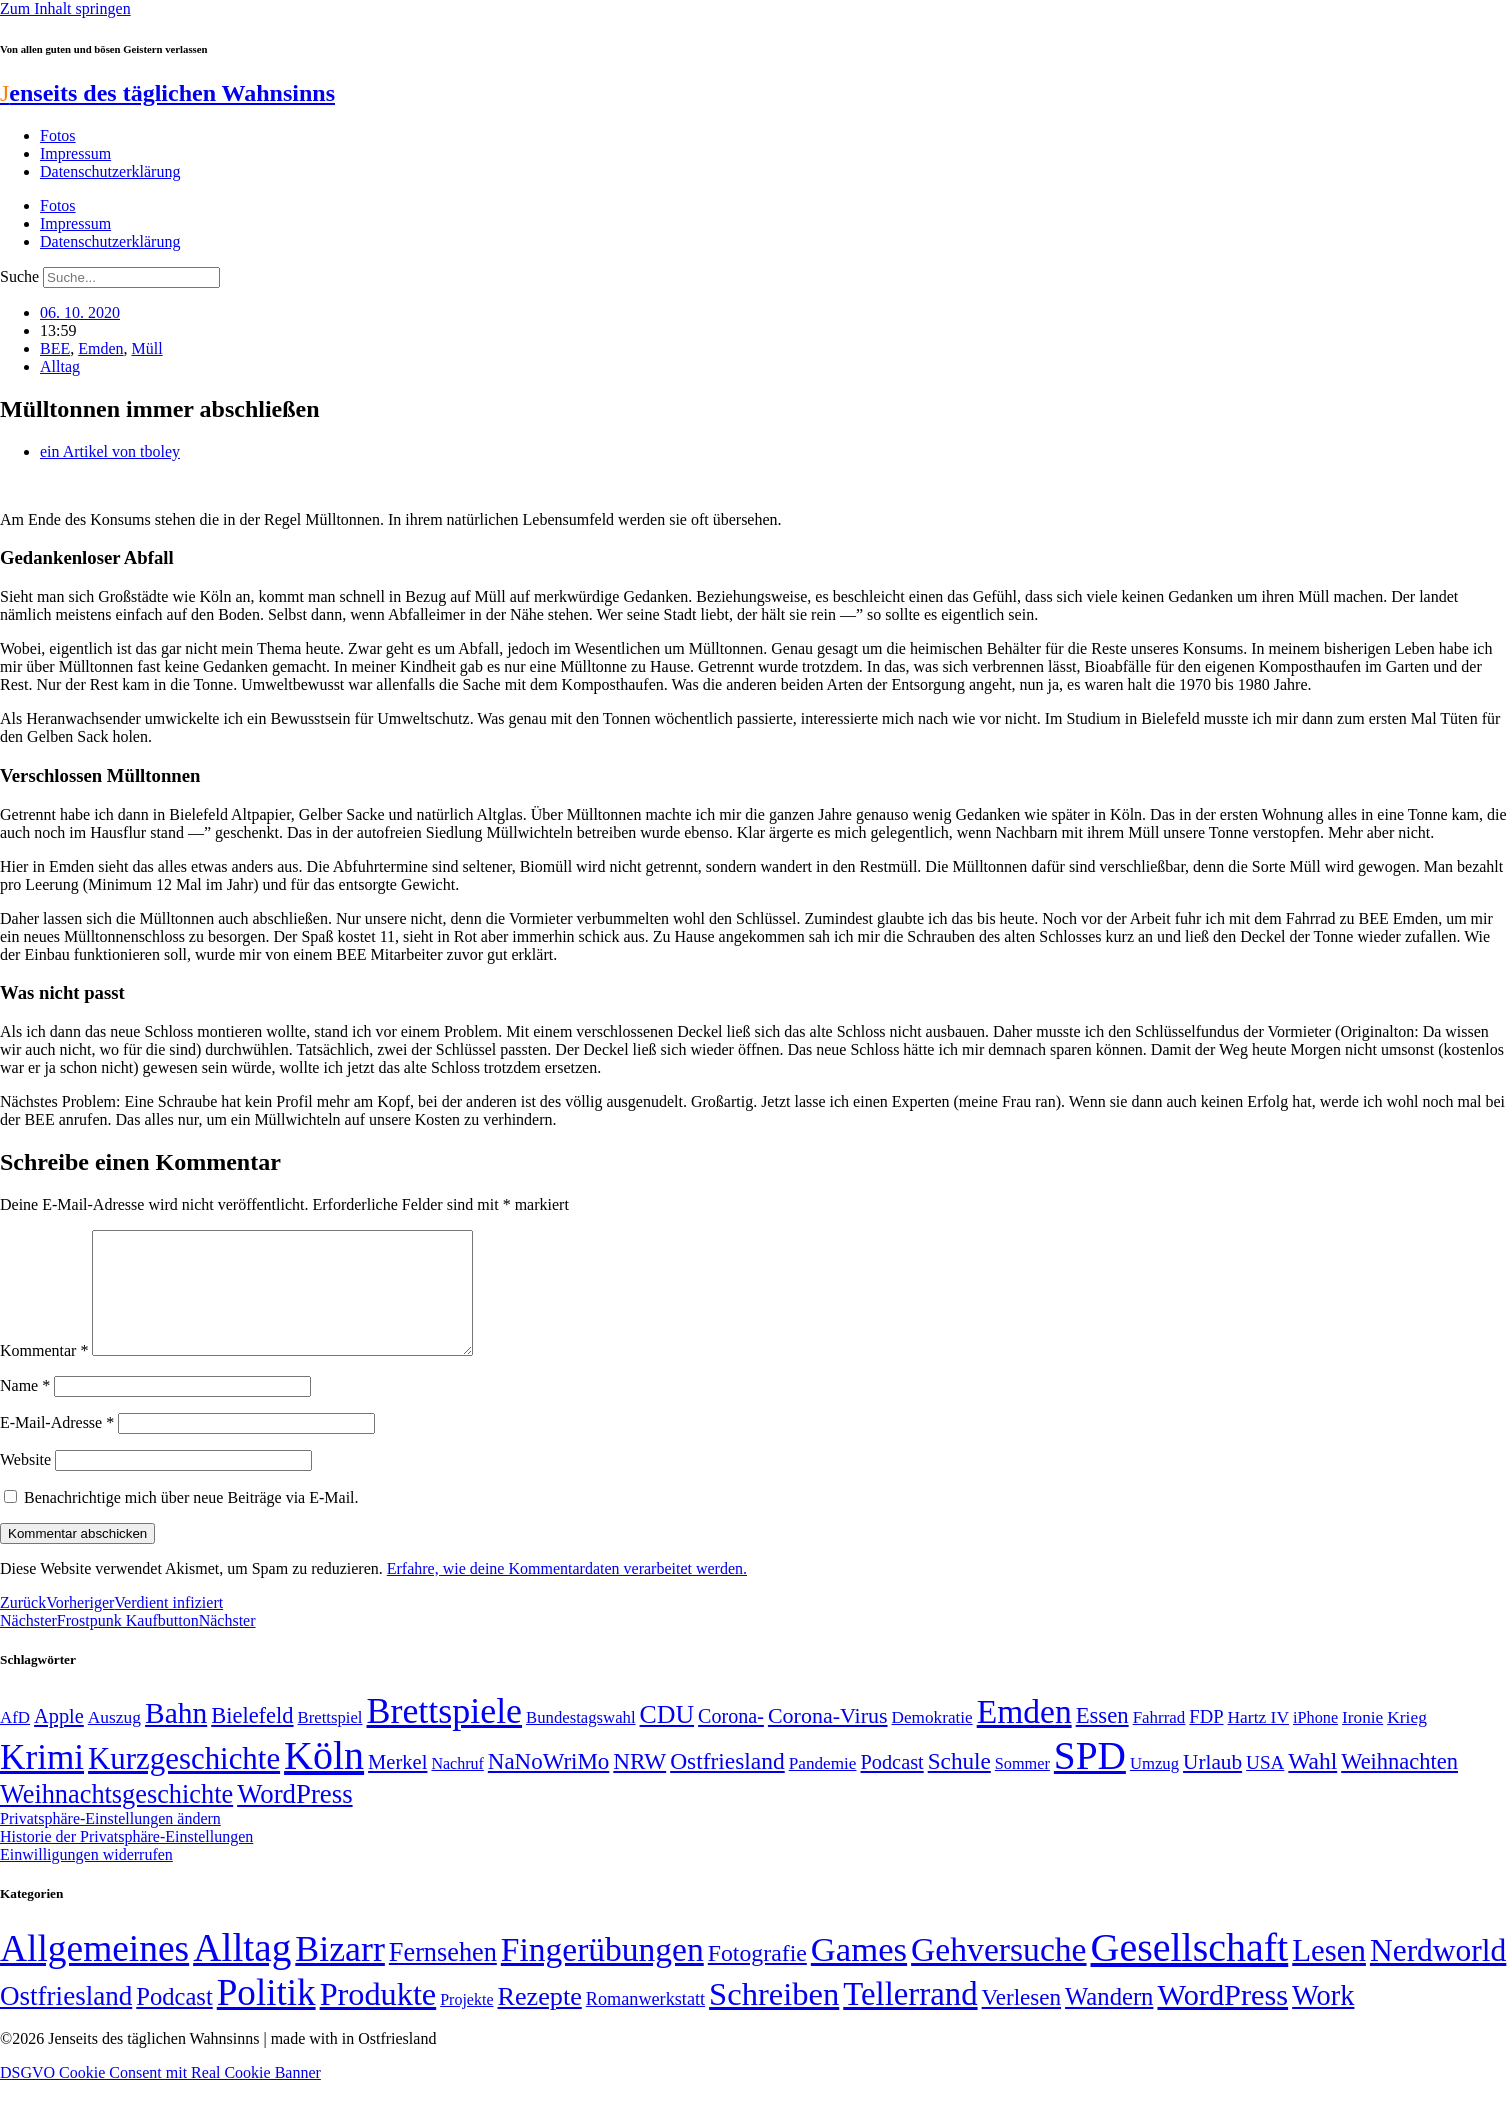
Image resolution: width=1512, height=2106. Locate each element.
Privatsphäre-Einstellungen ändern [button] (110, 1842)
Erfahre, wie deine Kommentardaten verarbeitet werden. (567, 1592)
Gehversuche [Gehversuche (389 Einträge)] (998, 1973)
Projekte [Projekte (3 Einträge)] (466, 2023)
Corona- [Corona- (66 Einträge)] (731, 1740)
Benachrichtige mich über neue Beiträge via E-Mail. (191, 1521)
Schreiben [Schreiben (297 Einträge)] (774, 2018)
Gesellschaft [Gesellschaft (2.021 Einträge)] (1190, 1971)
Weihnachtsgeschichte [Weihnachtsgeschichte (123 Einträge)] (116, 1818)
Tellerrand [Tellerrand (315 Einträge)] (910, 2018)
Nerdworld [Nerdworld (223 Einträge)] (1438, 1974)
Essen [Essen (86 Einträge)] (1102, 1739)
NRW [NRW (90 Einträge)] (639, 1785)
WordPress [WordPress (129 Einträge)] (294, 1818)
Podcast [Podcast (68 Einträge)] (892, 1786)
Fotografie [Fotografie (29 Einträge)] (757, 1977)
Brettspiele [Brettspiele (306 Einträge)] (445, 1735)
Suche (19, 276)
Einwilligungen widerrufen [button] (86, 1878)
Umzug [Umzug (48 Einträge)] (1154, 1787)
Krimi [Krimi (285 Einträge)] (42, 1781)
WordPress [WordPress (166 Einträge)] (1222, 2019)
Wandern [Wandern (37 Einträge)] (1109, 2020)
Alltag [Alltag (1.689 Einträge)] (242, 1971)
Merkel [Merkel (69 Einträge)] (397, 1786)
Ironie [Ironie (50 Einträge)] (1362, 1741)
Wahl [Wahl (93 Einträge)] (1312, 1785)
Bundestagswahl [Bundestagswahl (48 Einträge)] (580, 1741)
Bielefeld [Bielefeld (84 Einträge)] (252, 1739)
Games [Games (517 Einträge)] (859, 1973)
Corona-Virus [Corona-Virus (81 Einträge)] (828, 1739)
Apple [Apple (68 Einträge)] (59, 1740)
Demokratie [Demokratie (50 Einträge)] (932, 1741)
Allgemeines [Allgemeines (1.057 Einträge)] (94, 1972)
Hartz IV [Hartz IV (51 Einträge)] (1258, 1741)
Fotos (58, 135)
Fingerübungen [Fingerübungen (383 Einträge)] (602, 1973)
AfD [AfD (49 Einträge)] (15, 1741)
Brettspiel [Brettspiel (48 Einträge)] (330, 1741)
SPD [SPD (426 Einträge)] (1090, 1779)
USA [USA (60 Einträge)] (1265, 1786)
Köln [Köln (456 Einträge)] (324, 1779)
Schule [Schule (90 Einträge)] (959, 1785)
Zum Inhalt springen (65, 8)
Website (25, 1483)
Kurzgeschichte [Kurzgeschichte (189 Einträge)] (184, 1782)
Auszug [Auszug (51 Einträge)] (114, 1741)
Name (25, 1409)
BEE (55, 348)
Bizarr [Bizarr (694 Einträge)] (340, 1973)
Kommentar (44, 1374)
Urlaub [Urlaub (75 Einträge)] (1212, 1786)
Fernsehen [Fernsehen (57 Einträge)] (443, 1976)
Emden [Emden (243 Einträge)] (1024, 1735)
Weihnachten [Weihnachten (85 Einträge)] (1399, 1785)
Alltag (60, 366)
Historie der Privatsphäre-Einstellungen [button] (126, 1860)
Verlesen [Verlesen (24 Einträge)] (1021, 2021)
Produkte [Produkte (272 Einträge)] (378, 2018)
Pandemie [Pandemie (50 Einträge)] (823, 1787)
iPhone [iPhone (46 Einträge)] (1315, 1742)
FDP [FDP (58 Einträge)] (1206, 1740)
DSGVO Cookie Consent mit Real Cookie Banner (160, 2096)
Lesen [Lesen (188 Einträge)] (1329, 1974)
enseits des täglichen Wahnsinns (167, 93)
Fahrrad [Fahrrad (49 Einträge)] (1159, 1741)
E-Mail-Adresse (57, 1446)
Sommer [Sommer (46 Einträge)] (1022, 1788)
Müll (147, 348)
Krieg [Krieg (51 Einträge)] (1407, 1741)
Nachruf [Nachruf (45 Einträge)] (457, 1787)
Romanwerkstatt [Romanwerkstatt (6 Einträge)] (645, 2023)
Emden (100, 348)
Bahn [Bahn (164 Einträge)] (176, 1737)
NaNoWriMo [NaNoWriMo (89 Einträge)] (548, 1785)
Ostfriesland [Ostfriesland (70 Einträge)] (66, 2020)
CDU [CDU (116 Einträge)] (667, 1738)
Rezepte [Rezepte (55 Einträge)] (540, 2020)
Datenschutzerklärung (110, 171)
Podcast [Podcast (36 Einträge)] (174, 2020)
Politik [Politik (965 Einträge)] (266, 2016)
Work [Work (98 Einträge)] (1323, 2019)
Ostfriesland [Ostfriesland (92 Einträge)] (727, 1785)
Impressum (75, 153)
